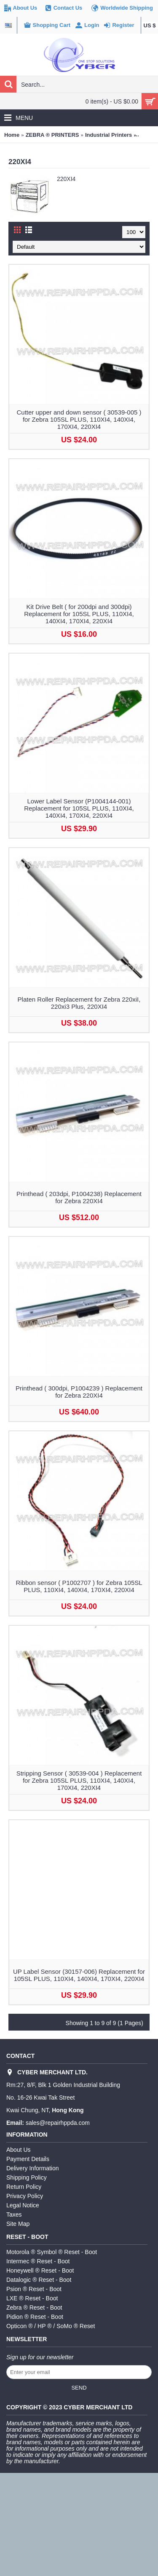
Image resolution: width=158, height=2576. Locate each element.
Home (11, 135)
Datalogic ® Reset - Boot (38, 2279)
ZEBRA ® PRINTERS (52, 135)
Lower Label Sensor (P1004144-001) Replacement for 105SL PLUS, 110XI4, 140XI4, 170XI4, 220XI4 (79, 808)
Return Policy (23, 2186)
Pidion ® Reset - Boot (34, 2316)
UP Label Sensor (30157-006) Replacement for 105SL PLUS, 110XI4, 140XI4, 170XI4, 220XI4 (79, 1975)
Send (78, 2388)
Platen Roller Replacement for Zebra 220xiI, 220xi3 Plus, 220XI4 (79, 1003)
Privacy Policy (24, 2196)
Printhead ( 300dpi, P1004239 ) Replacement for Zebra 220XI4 (79, 1392)
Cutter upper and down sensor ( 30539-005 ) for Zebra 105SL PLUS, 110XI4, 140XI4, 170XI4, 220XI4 (78, 419)
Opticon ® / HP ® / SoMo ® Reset (50, 2326)
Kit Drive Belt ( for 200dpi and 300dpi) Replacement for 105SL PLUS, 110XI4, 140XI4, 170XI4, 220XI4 (79, 614)
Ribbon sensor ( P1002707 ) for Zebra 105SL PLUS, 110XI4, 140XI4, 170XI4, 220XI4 (79, 1586)
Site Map (17, 2223)
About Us (18, 2149)
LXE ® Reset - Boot (32, 2298)
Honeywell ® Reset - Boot (40, 2270)
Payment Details (27, 2159)
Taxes (14, 2214)
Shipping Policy (26, 2177)
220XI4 (146, 135)
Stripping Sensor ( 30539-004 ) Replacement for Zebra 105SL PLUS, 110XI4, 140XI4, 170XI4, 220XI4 (79, 1780)
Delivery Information (32, 2168)
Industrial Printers (108, 135)
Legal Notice (22, 2205)
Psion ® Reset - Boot (34, 2289)
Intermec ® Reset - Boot (38, 2261)
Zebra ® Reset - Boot (34, 2307)
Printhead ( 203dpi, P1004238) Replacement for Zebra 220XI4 (79, 1197)
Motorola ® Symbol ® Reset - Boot (51, 2252)
